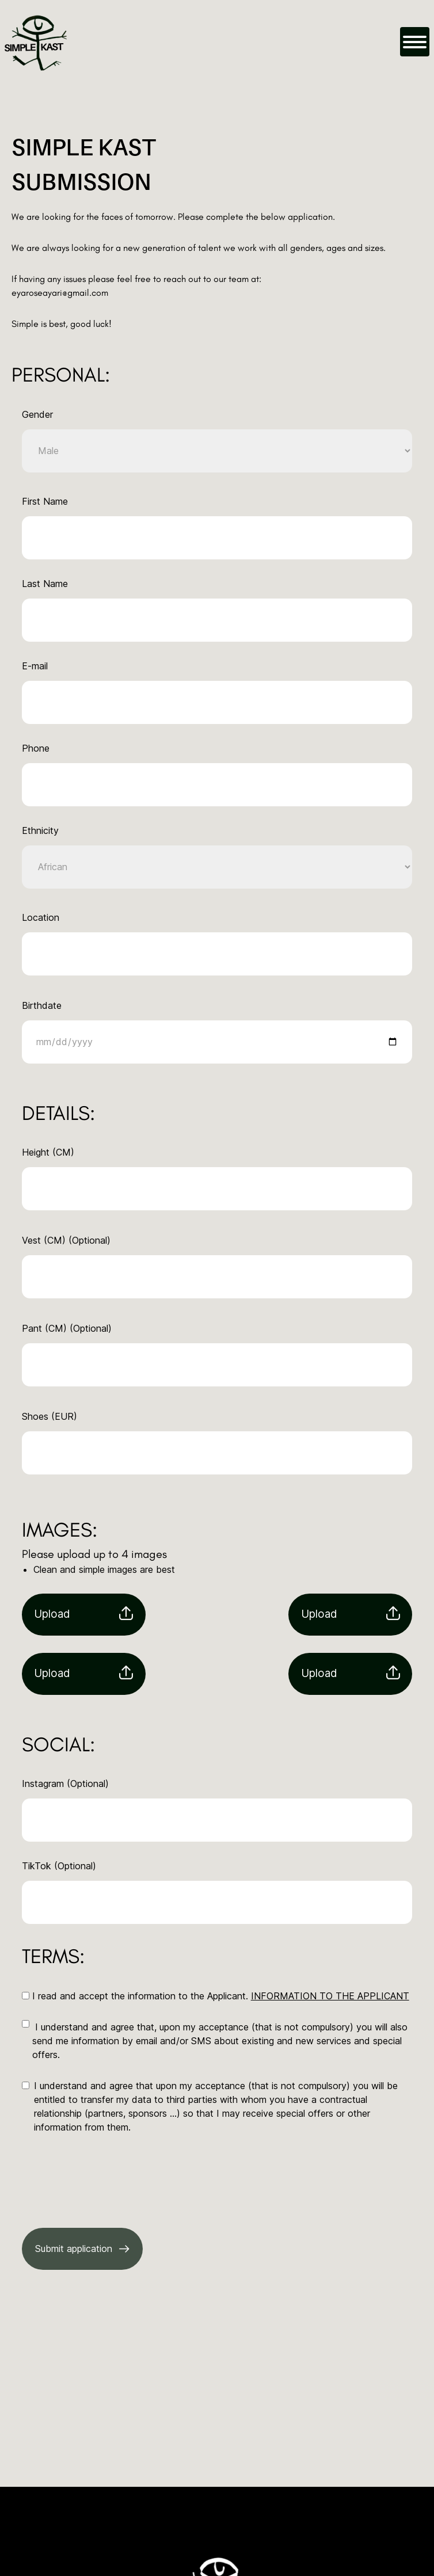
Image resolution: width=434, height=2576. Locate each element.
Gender (37, 414)
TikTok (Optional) (59, 1866)
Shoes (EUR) (49, 1416)
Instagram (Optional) (65, 1783)
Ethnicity (40, 830)
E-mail (35, 666)
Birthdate (42, 1005)
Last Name (45, 583)
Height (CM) (48, 1152)
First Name (45, 501)
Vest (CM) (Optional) (66, 1240)
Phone (36, 748)
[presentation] (109, 2173)
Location (40, 917)
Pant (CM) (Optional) (67, 1328)
